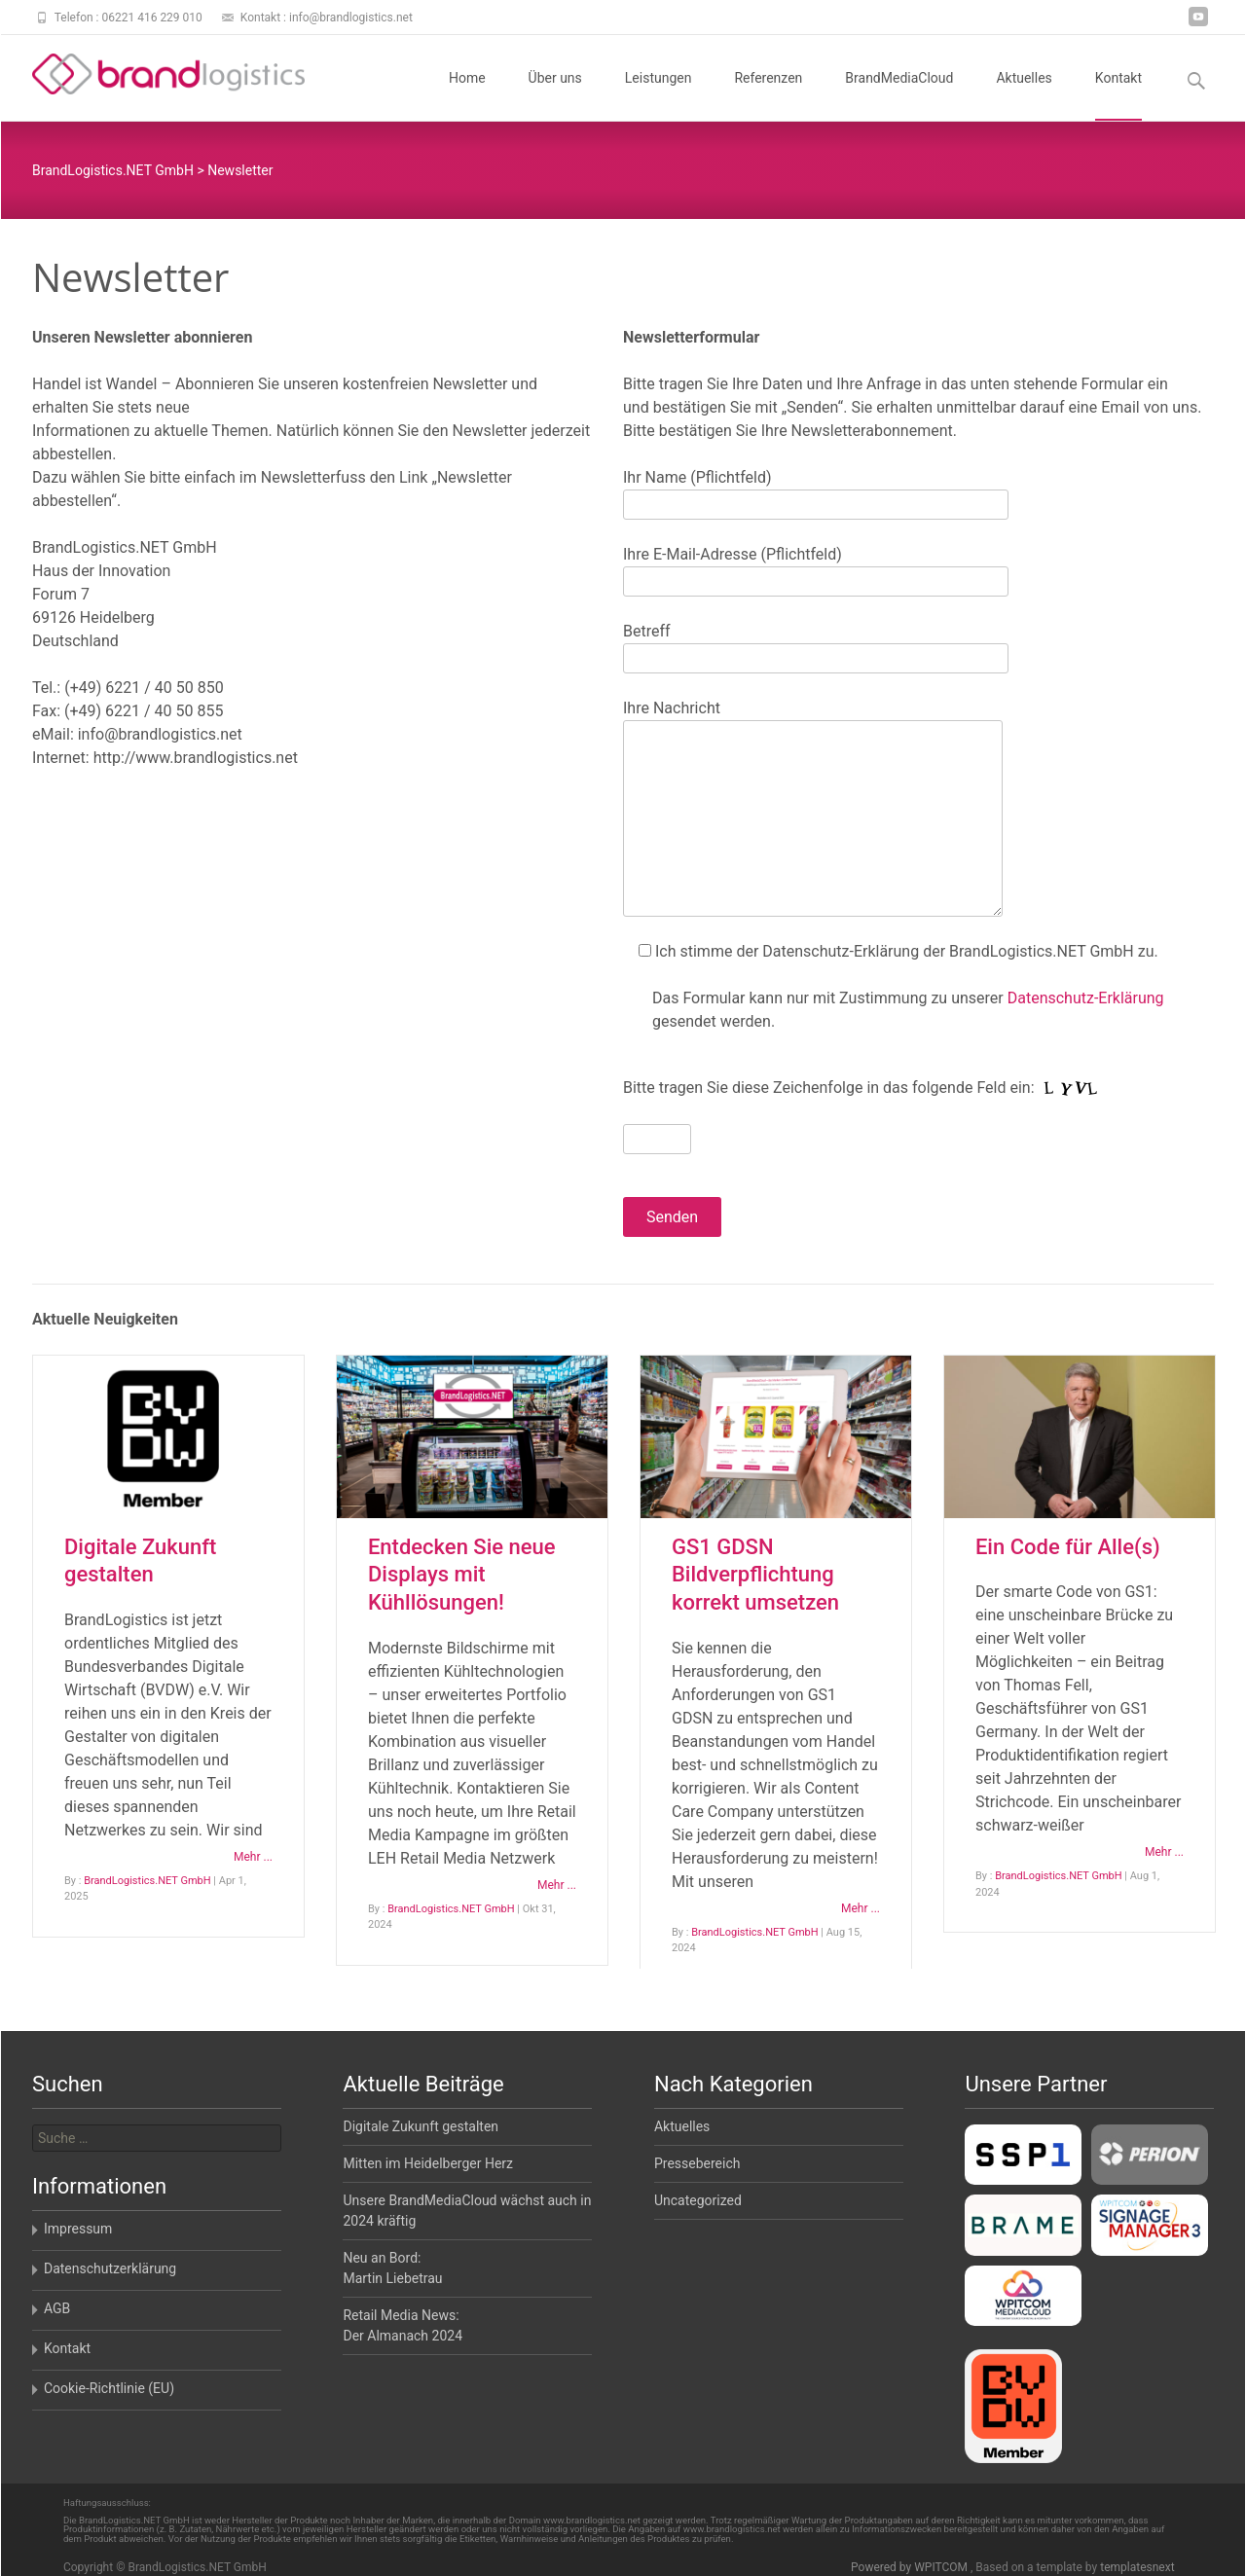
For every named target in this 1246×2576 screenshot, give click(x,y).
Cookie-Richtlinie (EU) (109, 2388)
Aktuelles (1023, 95)
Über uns (555, 95)
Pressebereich (697, 2163)
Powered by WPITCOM (911, 2567)
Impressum (78, 2228)
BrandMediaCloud (899, 95)
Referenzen (768, 95)
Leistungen (658, 95)
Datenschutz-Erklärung (1086, 998)
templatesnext (1137, 2567)
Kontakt (1118, 95)
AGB (57, 2308)
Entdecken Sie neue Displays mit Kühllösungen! (462, 1575)
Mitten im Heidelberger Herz (428, 2163)
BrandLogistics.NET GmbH (147, 1880)
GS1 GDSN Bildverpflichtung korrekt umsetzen (755, 1575)
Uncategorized (698, 2200)
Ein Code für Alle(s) (1067, 1547)
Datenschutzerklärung (110, 2268)
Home (467, 95)
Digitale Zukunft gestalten (420, 2126)
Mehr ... (253, 1857)
